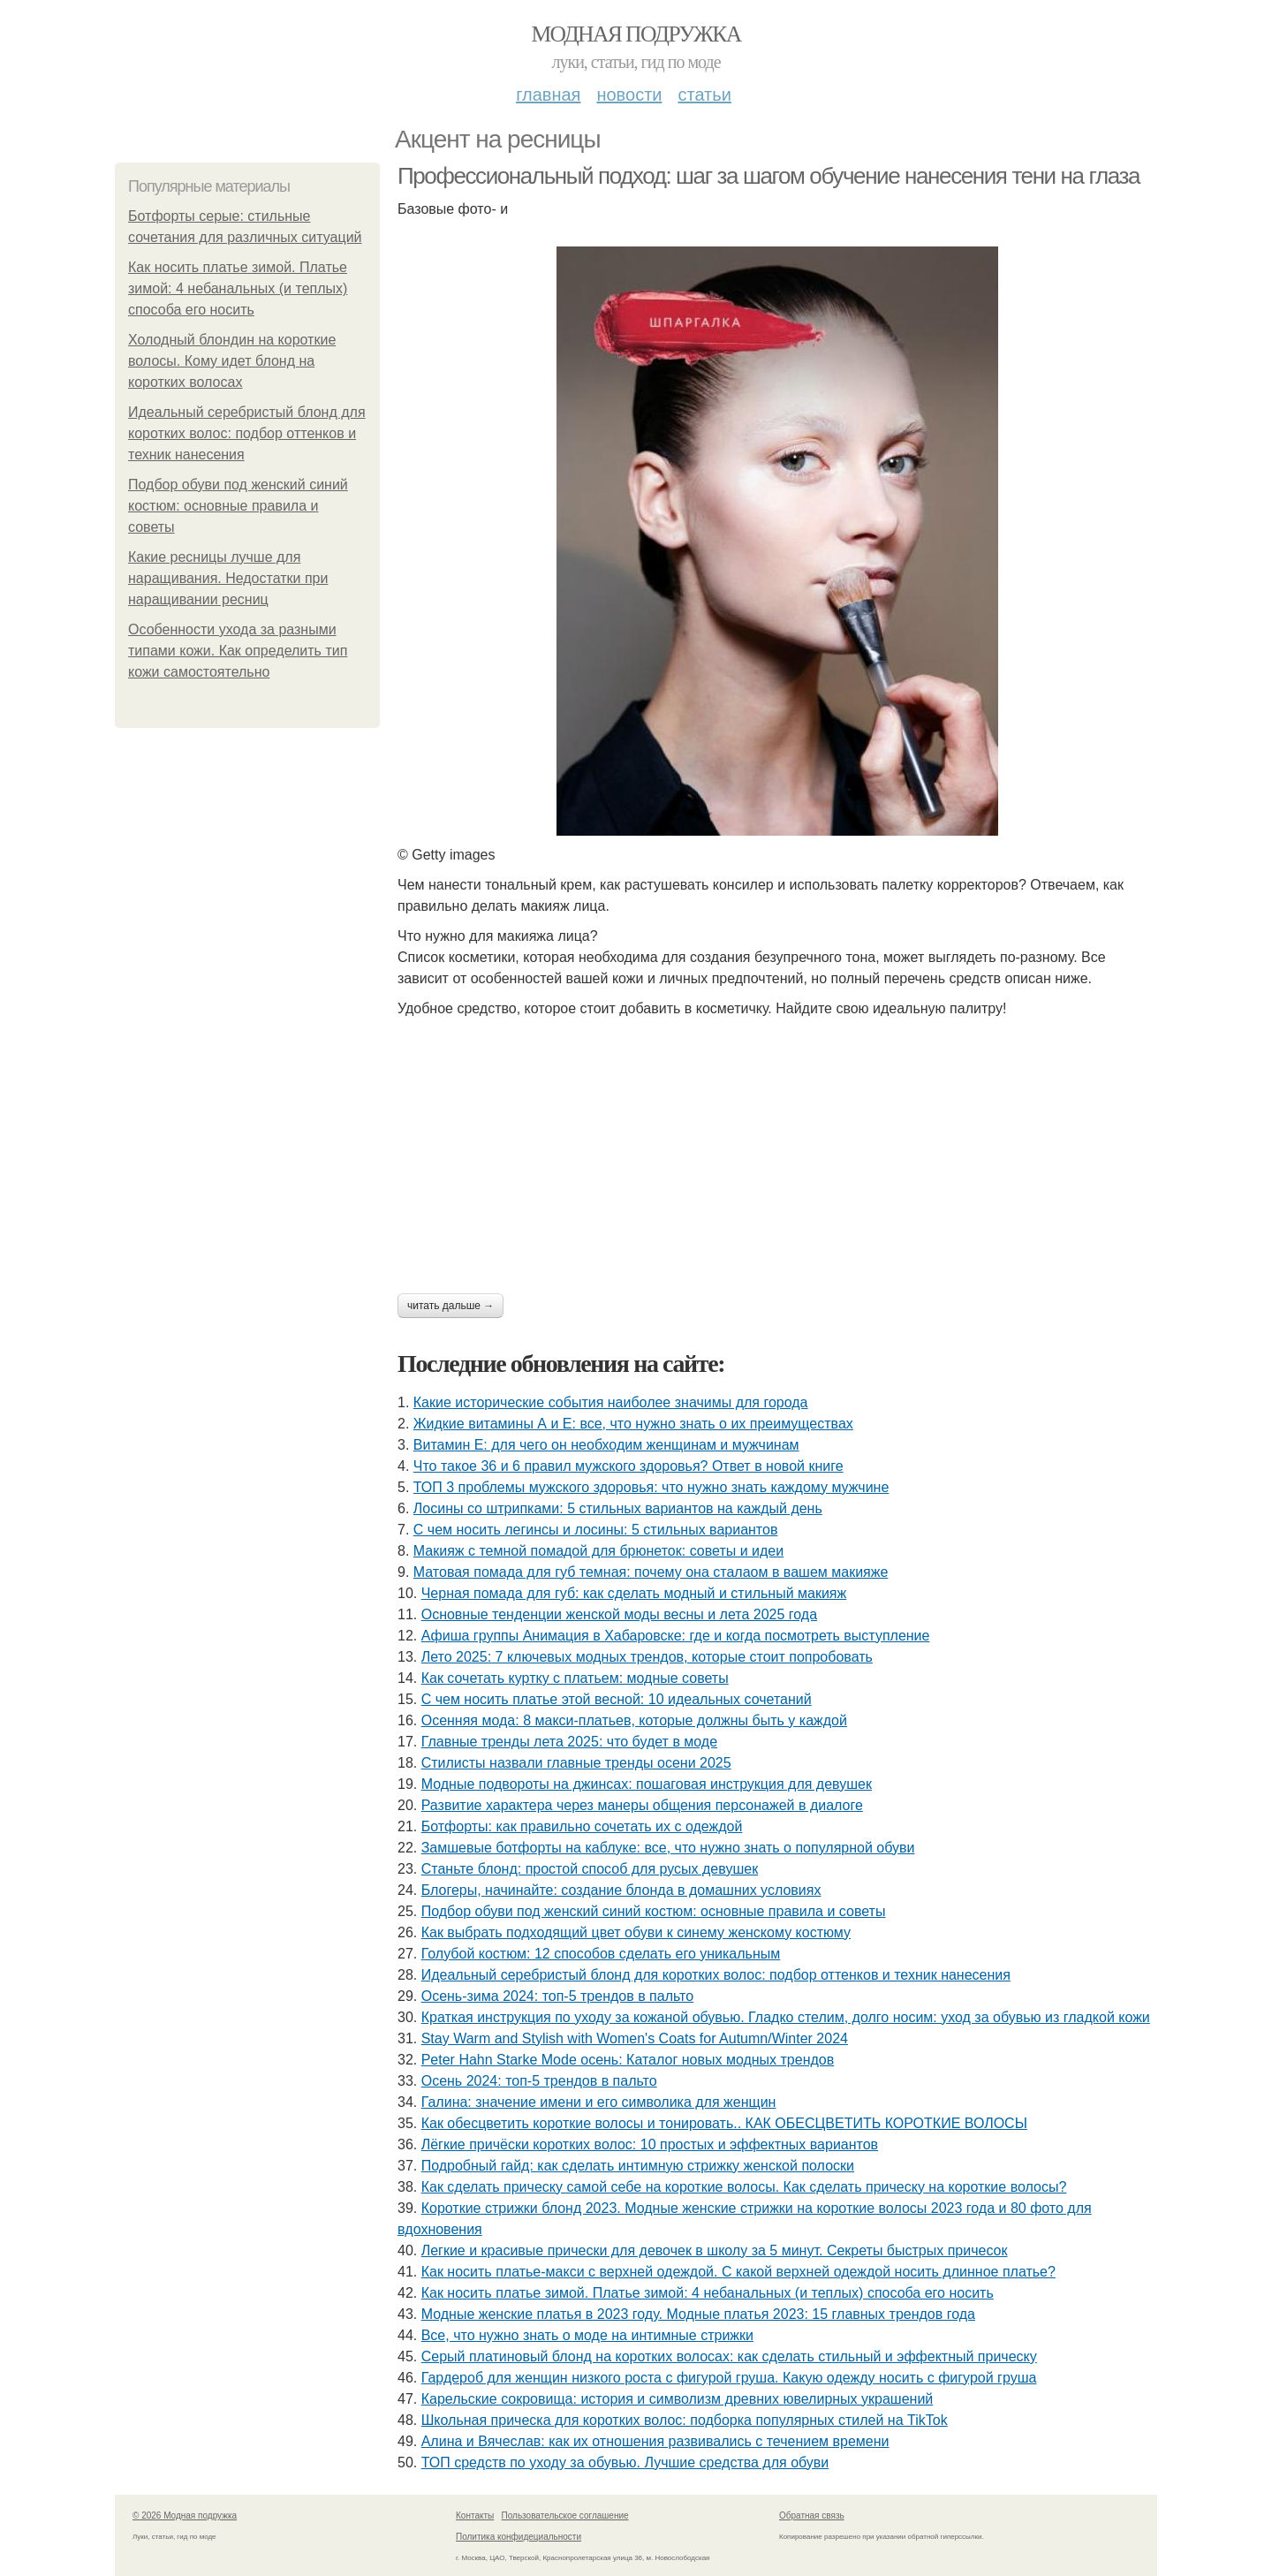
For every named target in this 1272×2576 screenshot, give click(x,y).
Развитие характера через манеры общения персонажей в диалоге (642, 1805)
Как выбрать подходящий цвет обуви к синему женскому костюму (636, 1932)
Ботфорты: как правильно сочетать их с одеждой (582, 1826)
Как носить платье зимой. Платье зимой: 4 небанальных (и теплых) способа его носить (237, 288)
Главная (548, 94)
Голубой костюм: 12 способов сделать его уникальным (601, 1953)
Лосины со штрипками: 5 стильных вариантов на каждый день (617, 1508)
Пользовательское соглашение (565, 2515)
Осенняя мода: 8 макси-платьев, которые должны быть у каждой (634, 1720)
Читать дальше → (450, 1305)
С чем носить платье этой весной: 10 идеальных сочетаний (616, 1699)
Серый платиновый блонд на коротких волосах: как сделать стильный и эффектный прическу (729, 2356)
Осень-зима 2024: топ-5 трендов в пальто (557, 1996)
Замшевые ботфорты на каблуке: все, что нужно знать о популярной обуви (668, 1847)
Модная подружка (635, 34)
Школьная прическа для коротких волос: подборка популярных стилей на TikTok (684, 2420)
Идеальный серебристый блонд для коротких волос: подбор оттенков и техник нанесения (247, 433)
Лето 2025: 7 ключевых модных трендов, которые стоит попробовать (647, 1656)
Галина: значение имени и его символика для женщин (598, 2102)
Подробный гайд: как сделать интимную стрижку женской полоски (637, 2165)
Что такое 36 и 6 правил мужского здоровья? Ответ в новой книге (628, 1466)
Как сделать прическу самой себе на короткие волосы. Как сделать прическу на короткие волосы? (744, 2186)
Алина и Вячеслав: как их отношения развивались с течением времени (655, 2441)
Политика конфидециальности (518, 2537)
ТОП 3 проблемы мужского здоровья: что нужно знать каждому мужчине (651, 1487)
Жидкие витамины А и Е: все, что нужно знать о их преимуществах (633, 1423)
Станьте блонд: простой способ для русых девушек (589, 1868)
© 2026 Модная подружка (184, 2515)
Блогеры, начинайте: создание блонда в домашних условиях (621, 1890)
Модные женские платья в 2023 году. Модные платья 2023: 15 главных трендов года (698, 2314)
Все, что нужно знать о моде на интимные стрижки (587, 2335)
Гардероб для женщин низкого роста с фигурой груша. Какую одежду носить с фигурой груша (729, 2377)
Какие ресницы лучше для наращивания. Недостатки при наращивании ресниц (228, 578)
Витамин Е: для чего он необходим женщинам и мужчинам (606, 1444)
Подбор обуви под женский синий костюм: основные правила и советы (238, 505)
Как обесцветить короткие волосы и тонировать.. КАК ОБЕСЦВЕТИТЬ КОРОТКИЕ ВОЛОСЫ (724, 2123)
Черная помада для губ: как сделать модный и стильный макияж (634, 1593)
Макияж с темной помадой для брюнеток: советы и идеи (598, 1550)
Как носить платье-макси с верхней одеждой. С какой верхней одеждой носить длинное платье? (738, 2271)
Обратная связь (811, 2515)
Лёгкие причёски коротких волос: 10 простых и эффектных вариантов (649, 2144)
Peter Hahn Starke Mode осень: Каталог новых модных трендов (628, 2059)
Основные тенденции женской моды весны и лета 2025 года (619, 1614)
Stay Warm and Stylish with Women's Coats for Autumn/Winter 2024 (634, 2038)
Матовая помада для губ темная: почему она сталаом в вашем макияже (651, 1572)
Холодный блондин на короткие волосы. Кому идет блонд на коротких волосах (232, 361)
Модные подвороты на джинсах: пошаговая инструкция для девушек (646, 1784)
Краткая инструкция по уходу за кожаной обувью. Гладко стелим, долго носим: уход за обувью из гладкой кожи (785, 2017)
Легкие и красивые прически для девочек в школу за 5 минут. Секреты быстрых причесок (714, 2250)
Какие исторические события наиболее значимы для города (610, 1402)
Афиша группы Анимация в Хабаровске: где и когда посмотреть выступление (675, 1635)
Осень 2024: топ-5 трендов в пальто (539, 2080)
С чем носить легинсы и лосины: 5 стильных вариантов (595, 1529)
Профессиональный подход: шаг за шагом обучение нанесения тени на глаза (769, 176)
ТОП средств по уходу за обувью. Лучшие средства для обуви (625, 2462)
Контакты (475, 2515)
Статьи (704, 94)
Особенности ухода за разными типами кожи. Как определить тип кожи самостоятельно (237, 650)
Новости (629, 94)
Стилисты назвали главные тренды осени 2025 (576, 1762)
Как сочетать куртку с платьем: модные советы (575, 1678)
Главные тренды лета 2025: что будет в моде (569, 1741)
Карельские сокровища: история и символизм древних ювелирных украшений (677, 2398)
